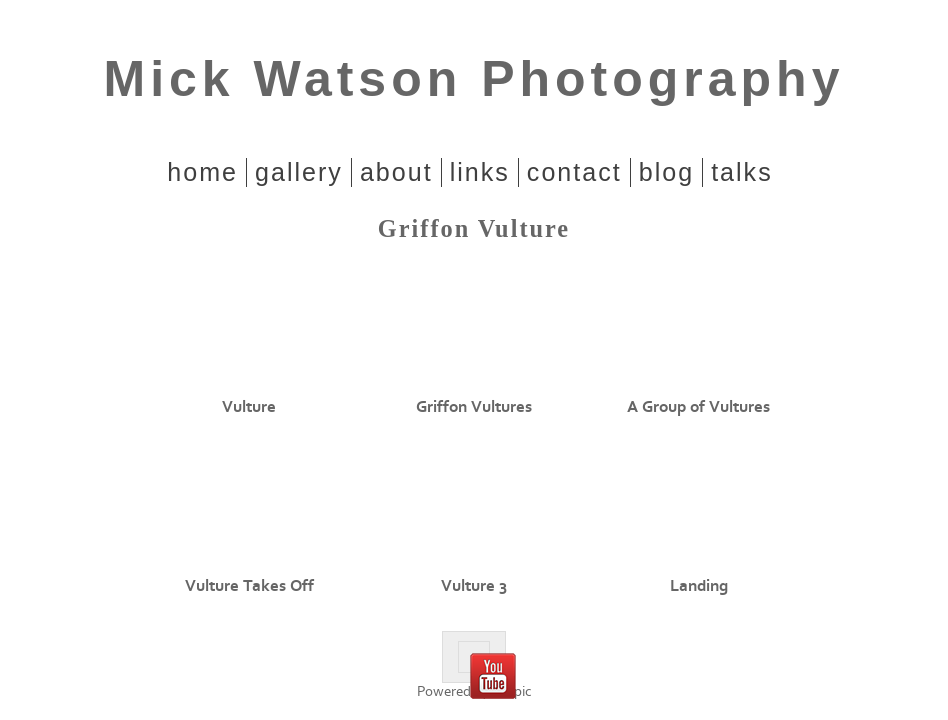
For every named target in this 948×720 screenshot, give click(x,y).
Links (480, 172)
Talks (742, 172)
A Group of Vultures (698, 407)
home (202, 172)
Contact (574, 172)
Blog (666, 172)
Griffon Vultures (474, 407)
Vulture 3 (474, 586)
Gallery (299, 172)
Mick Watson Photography (474, 79)
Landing (699, 586)
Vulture (249, 407)
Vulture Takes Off (249, 586)
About (396, 172)
